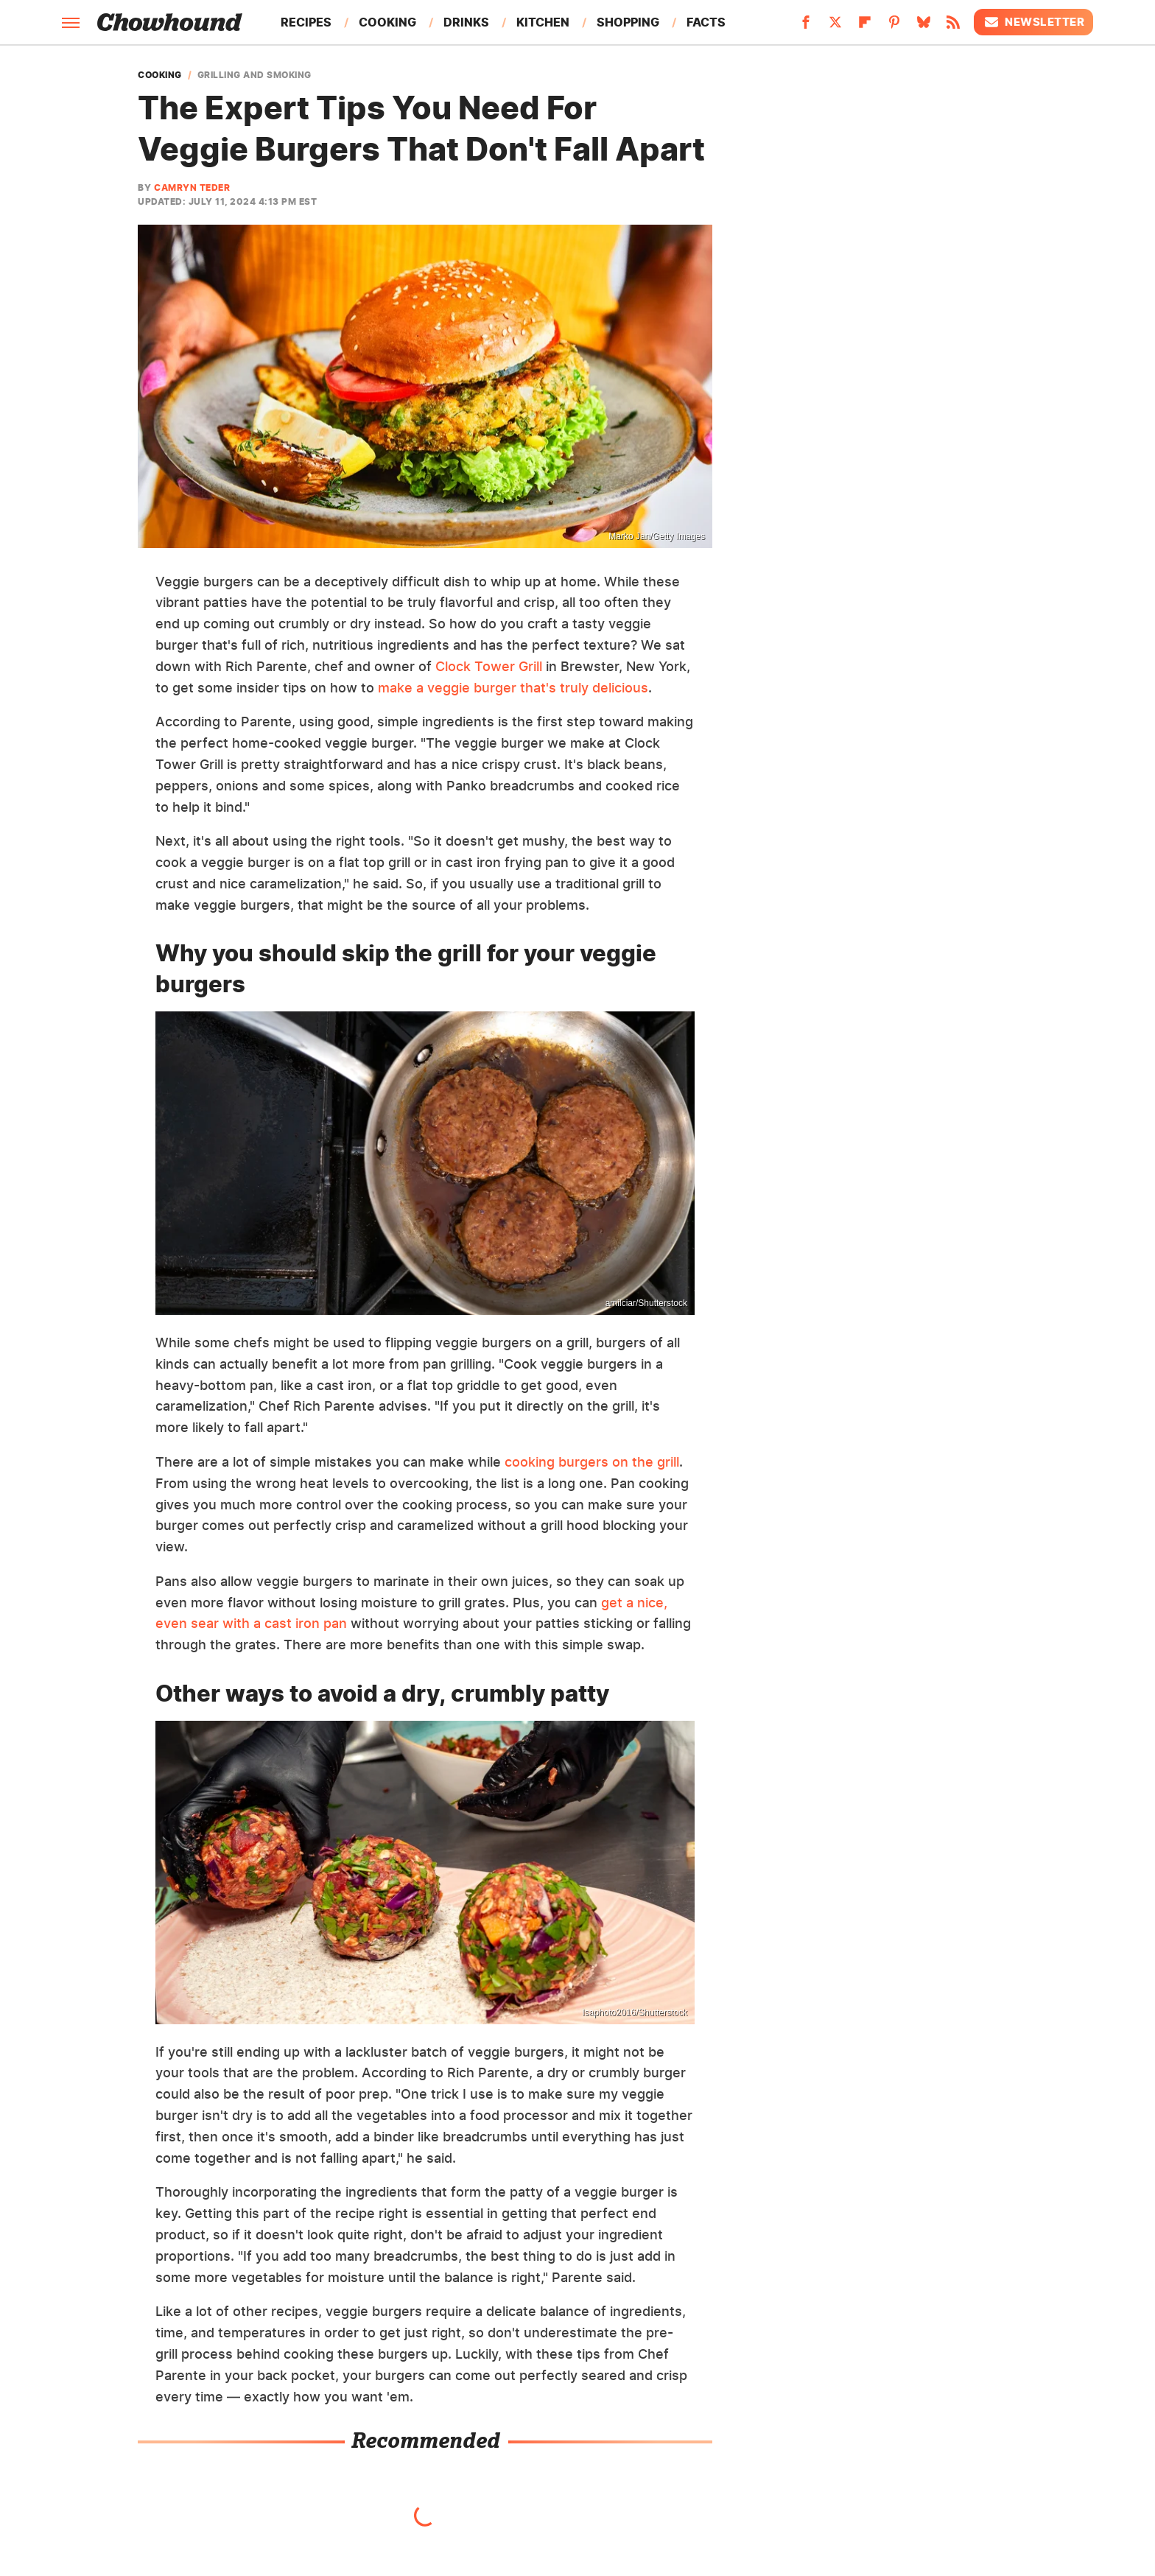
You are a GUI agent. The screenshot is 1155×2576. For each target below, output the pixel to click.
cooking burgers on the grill (592, 1462)
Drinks (466, 22)
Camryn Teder (192, 187)
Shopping (628, 22)
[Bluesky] (924, 26)
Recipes (306, 22)
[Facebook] (806, 26)
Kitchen (542, 22)
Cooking (387, 22)
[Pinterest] (894, 26)
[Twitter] (835, 26)
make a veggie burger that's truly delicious (513, 687)
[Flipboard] (865, 26)
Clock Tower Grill (488, 666)
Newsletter (1033, 22)
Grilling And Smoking (254, 75)
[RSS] (953, 26)
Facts (706, 22)
